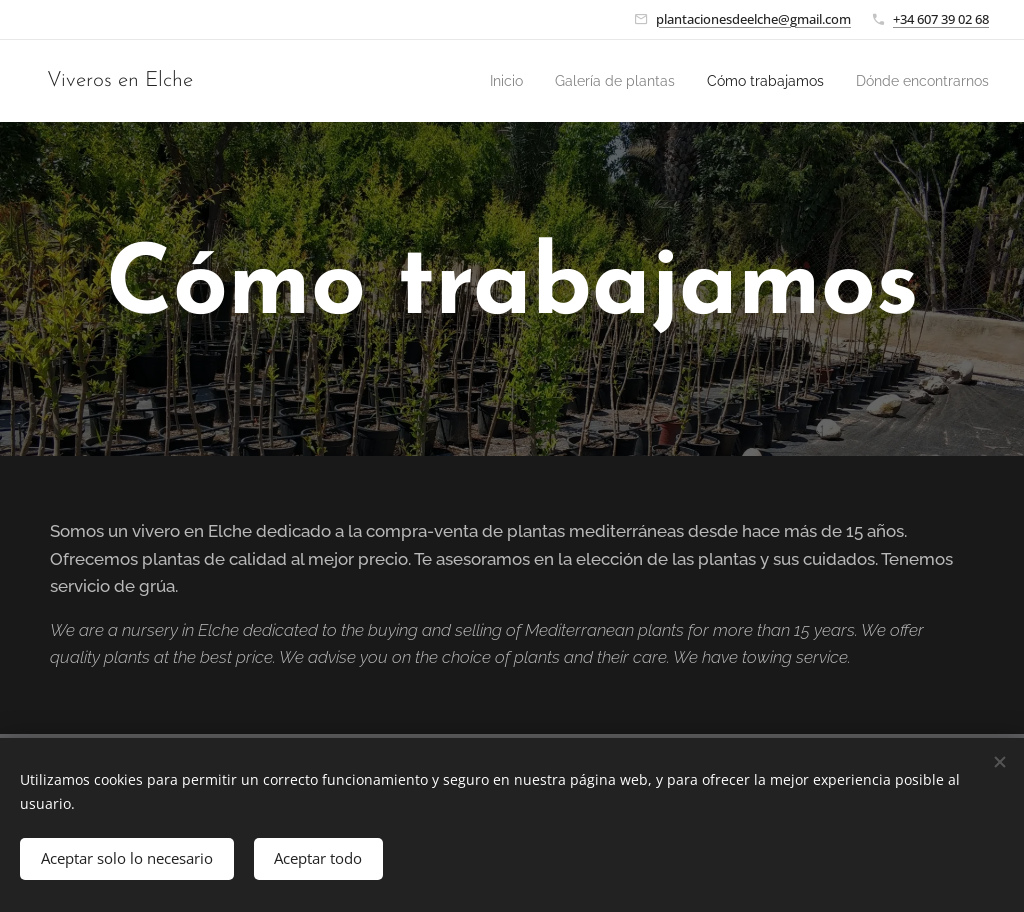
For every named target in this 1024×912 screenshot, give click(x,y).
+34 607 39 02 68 (941, 19)
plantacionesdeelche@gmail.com (753, 19)
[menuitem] (459, 81)
